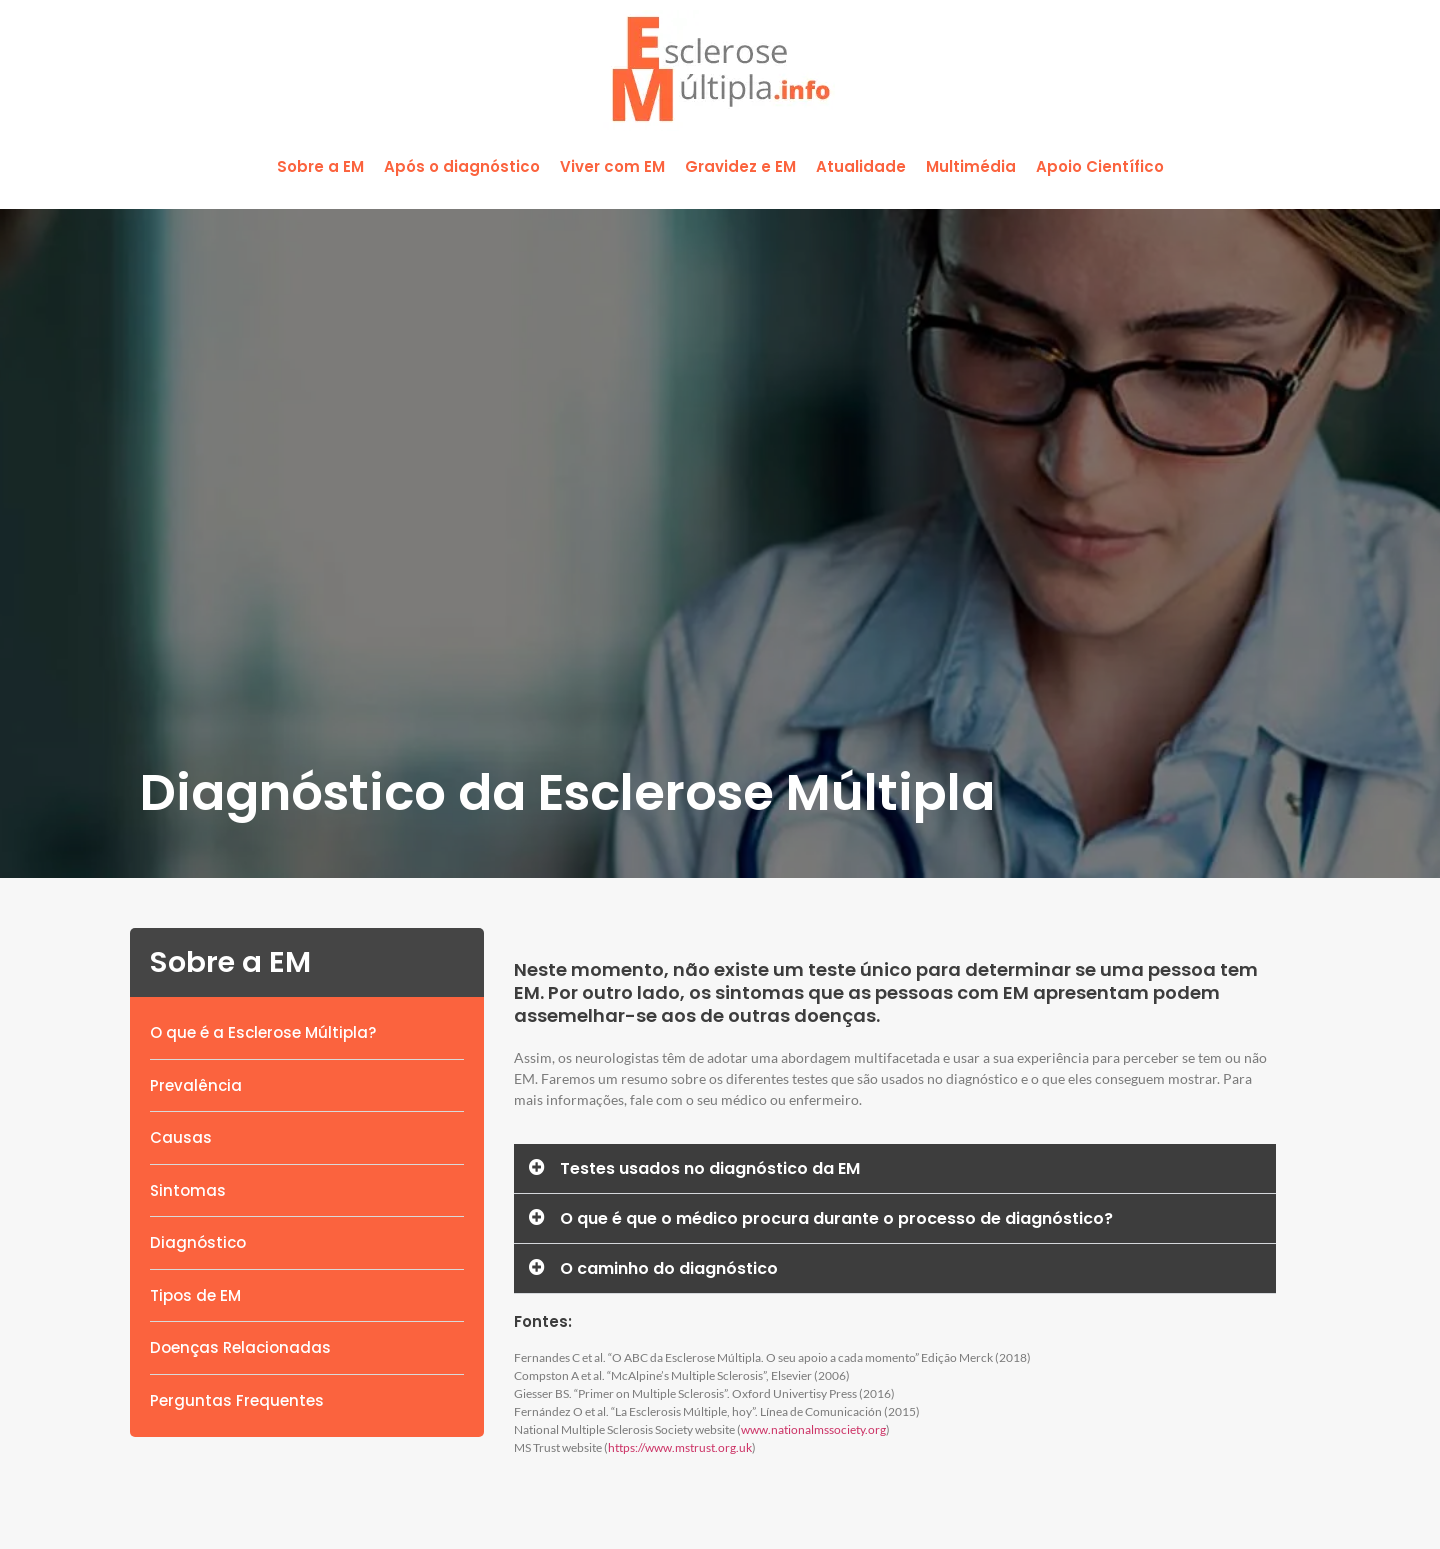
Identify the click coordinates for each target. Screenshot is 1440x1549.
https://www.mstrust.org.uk (680, 1447)
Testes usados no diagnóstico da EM (710, 1168)
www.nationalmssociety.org (813, 1429)
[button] (320, 167)
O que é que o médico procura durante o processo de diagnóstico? (836, 1218)
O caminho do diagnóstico (669, 1268)
